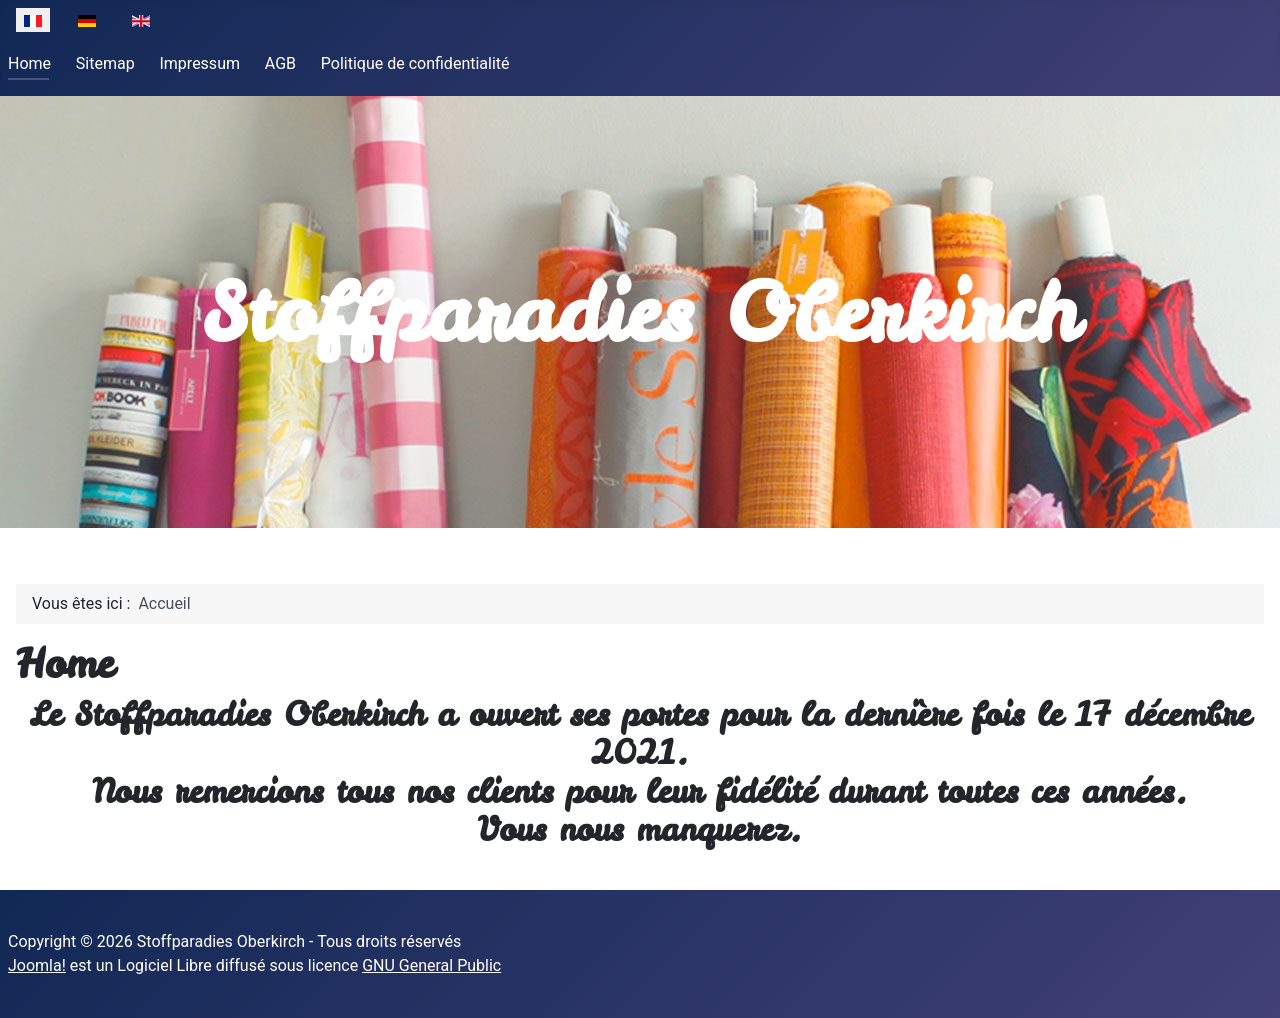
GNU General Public (431, 965)
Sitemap (105, 63)
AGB (280, 63)
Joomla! (37, 965)
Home (29, 63)
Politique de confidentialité (415, 63)
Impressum (199, 63)
